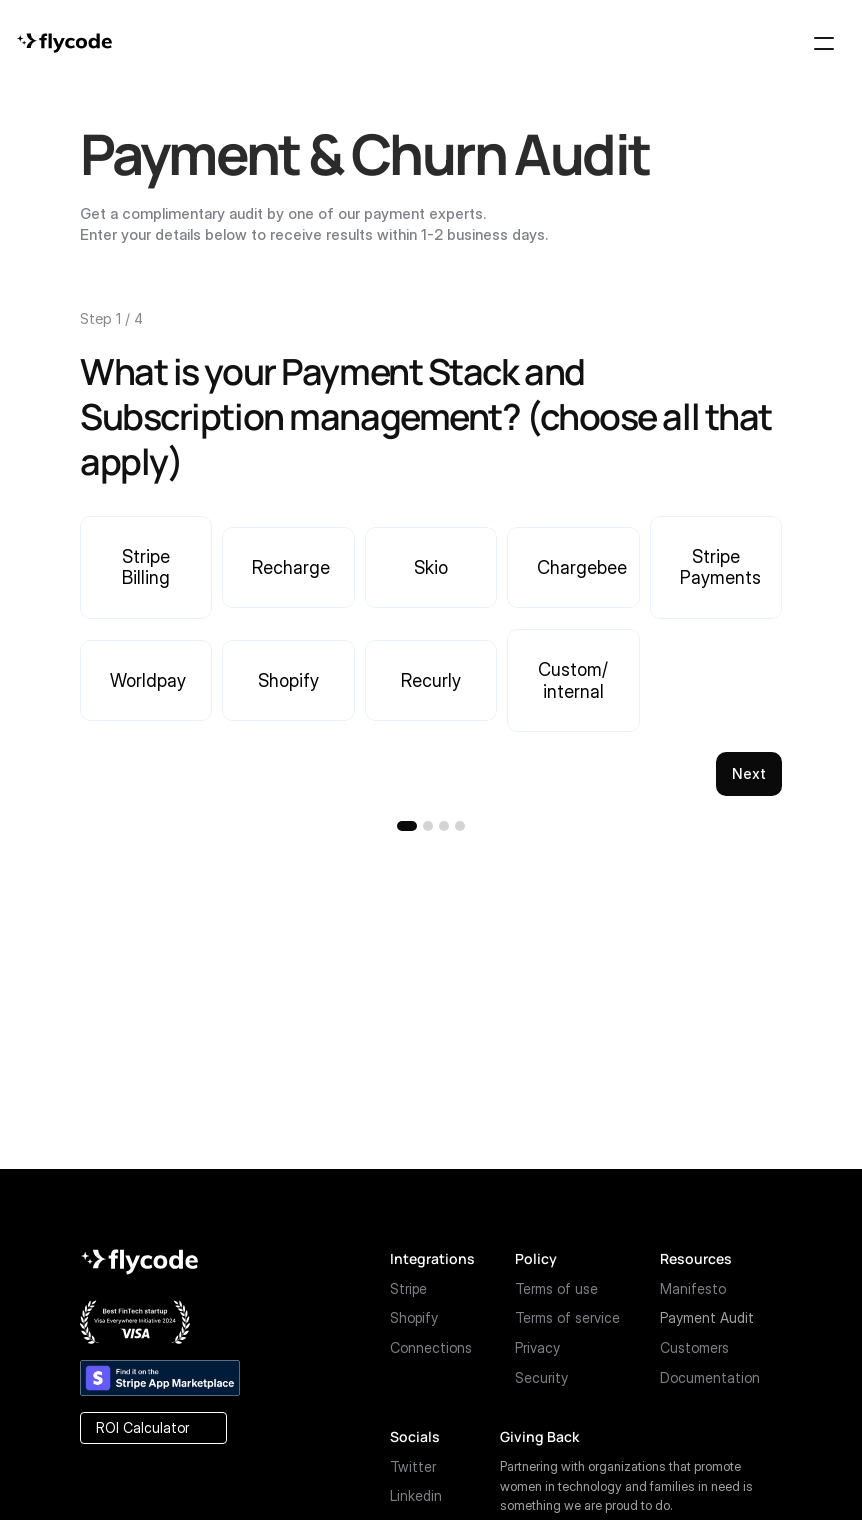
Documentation (710, 1377)
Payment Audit (707, 1317)
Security (541, 1377)
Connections (431, 1347)
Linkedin (416, 1495)
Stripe (408, 1288)
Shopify (414, 1317)
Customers (694, 1347)
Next (749, 774)
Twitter (413, 1466)
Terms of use (556, 1288)
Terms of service (567, 1317)
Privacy (537, 1347)
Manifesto (693, 1288)
